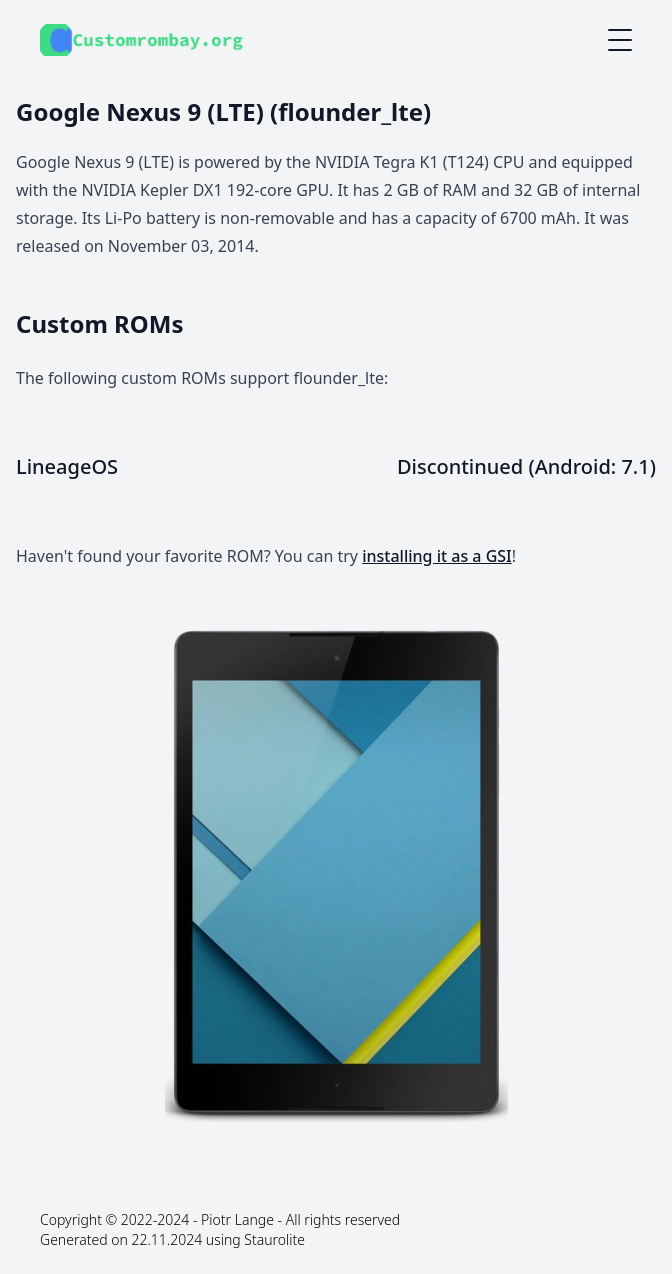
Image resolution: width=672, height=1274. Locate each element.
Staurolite (274, 1239)
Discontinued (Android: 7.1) (526, 466)
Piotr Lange (237, 1219)
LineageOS (67, 466)
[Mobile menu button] (620, 40)
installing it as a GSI (437, 556)
